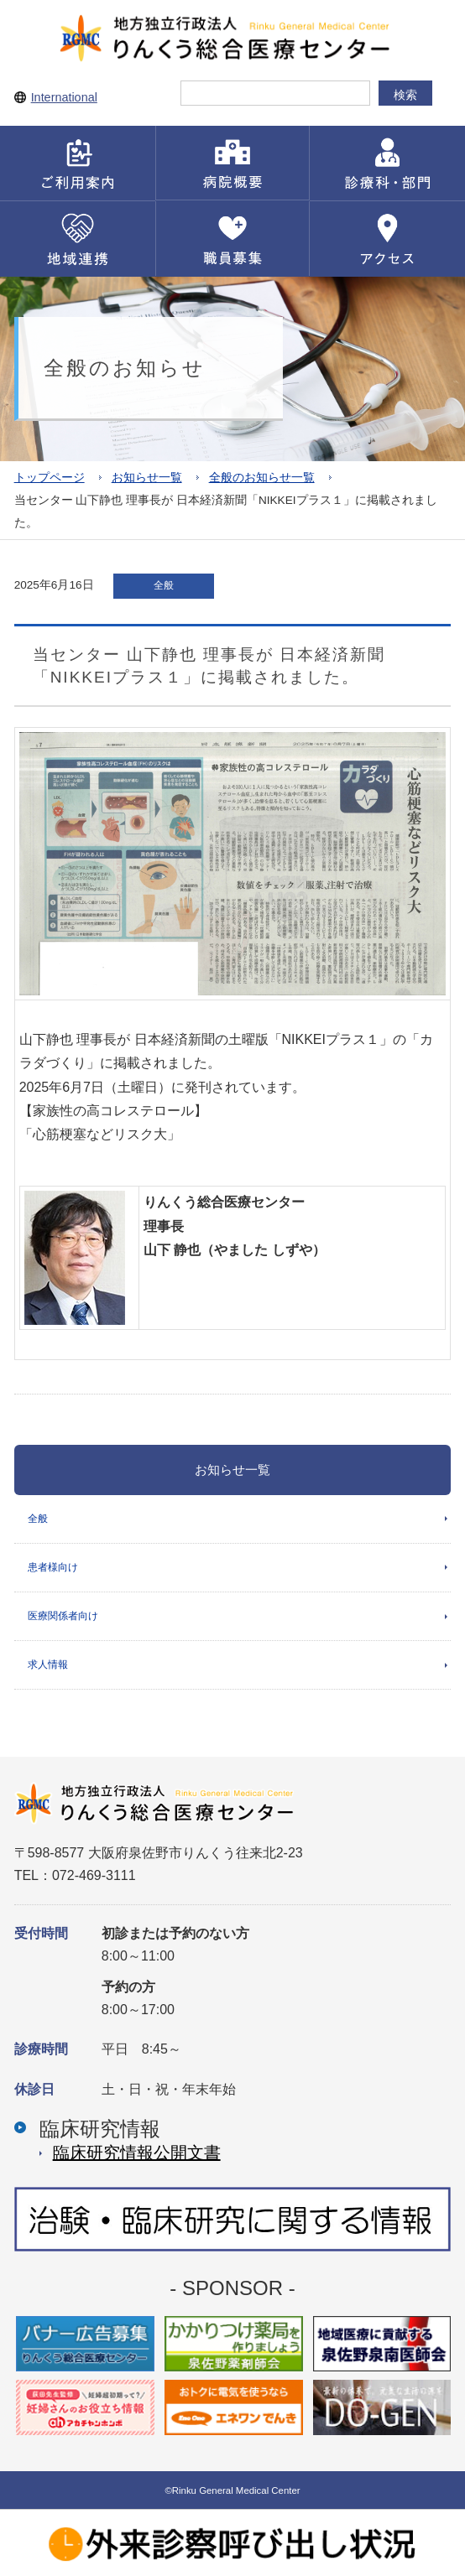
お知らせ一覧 (147, 477)
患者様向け (53, 1567)
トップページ (49, 477)
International (64, 97)
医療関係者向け (63, 1616)
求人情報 (48, 1664)
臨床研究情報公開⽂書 (137, 2152)
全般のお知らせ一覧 (262, 477)
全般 (38, 1518)
